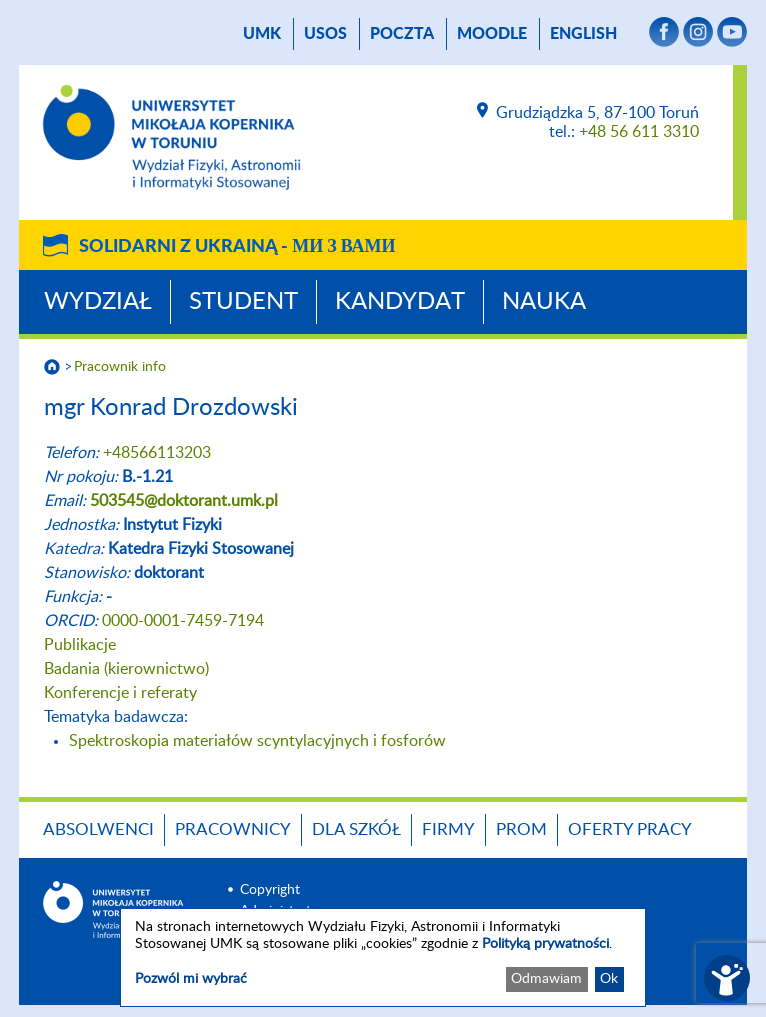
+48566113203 (157, 453)
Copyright (270, 890)
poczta (402, 34)
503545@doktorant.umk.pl (184, 501)
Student (243, 302)
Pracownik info (120, 367)
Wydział (98, 302)
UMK (262, 34)
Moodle (492, 34)
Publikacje (80, 645)
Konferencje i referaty (120, 693)
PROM (521, 829)
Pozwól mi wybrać (191, 979)
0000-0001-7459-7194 (183, 621)
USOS (325, 34)
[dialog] (383, 957)
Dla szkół (356, 829)
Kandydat (400, 302)
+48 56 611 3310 (639, 132)
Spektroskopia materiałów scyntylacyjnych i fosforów (257, 741)
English (583, 34)
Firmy (448, 829)
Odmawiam (546, 979)
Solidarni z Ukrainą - (237, 247)
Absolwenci (98, 829)
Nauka (544, 302)
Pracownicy (233, 829)
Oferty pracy (630, 829)
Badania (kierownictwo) (126, 669)
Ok (609, 979)
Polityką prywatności (545, 944)
